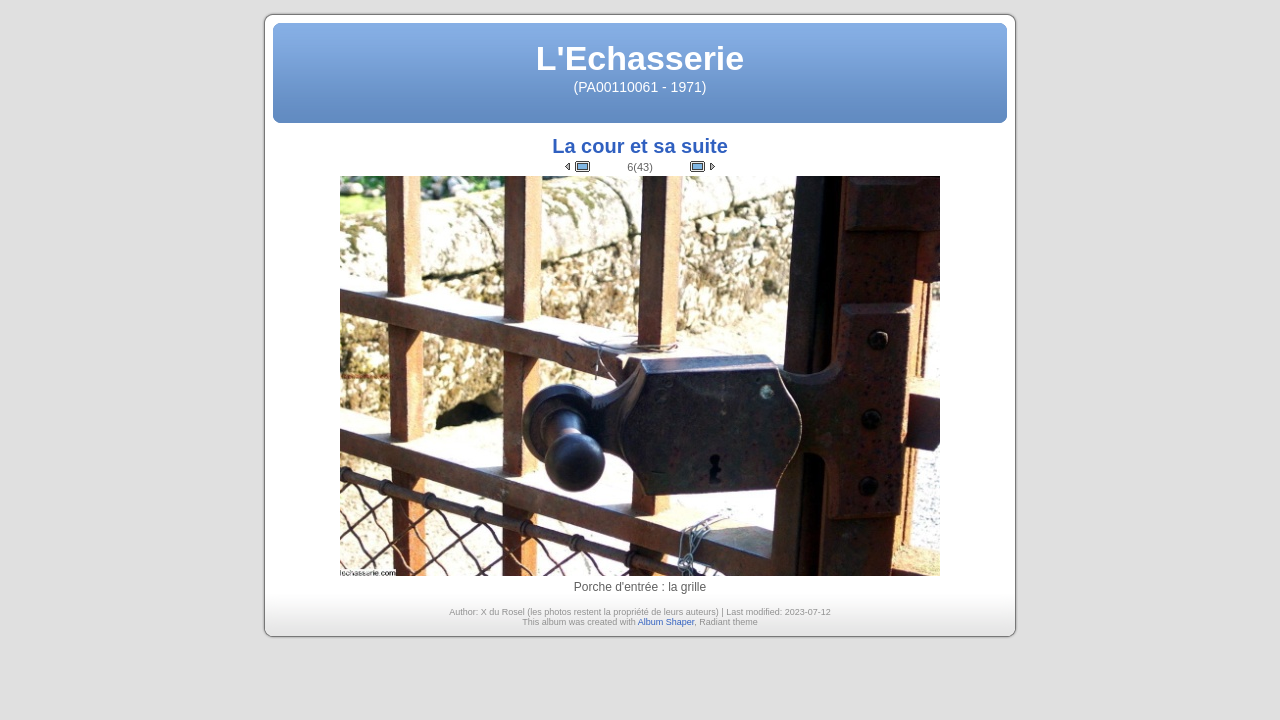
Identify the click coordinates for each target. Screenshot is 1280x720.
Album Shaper (666, 622)
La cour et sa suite (640, 146)
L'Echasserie (640, 58)
